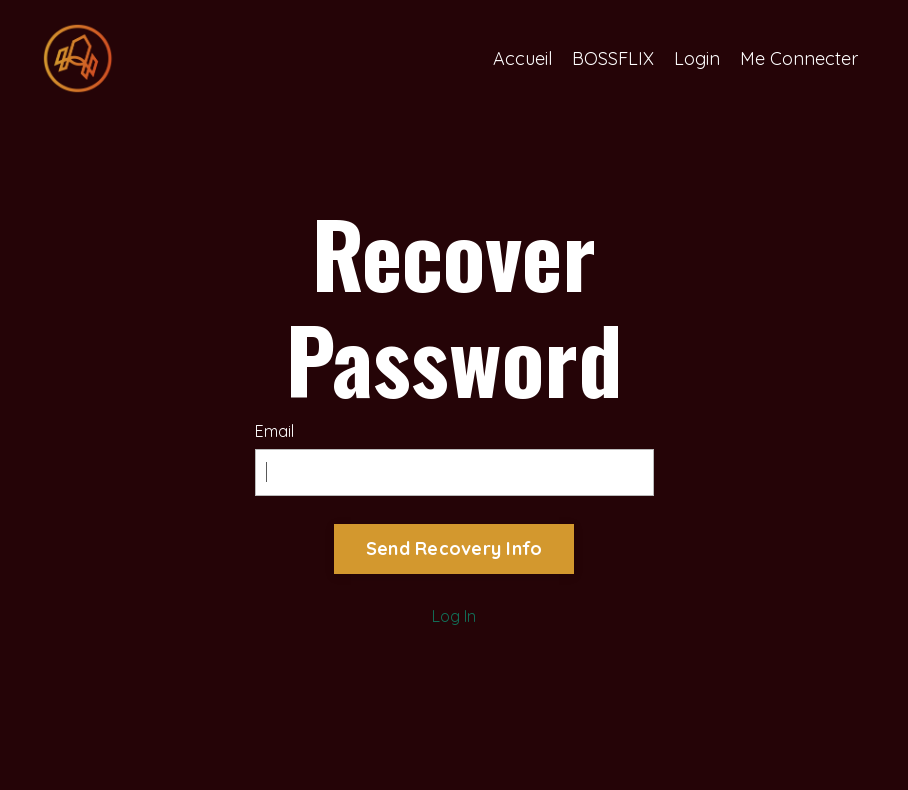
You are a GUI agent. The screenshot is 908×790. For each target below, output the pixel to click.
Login (697, 58)
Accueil (522, 58)
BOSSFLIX (613, 58)
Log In (454, 616)
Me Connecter (799, 58)
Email (274, 431)
